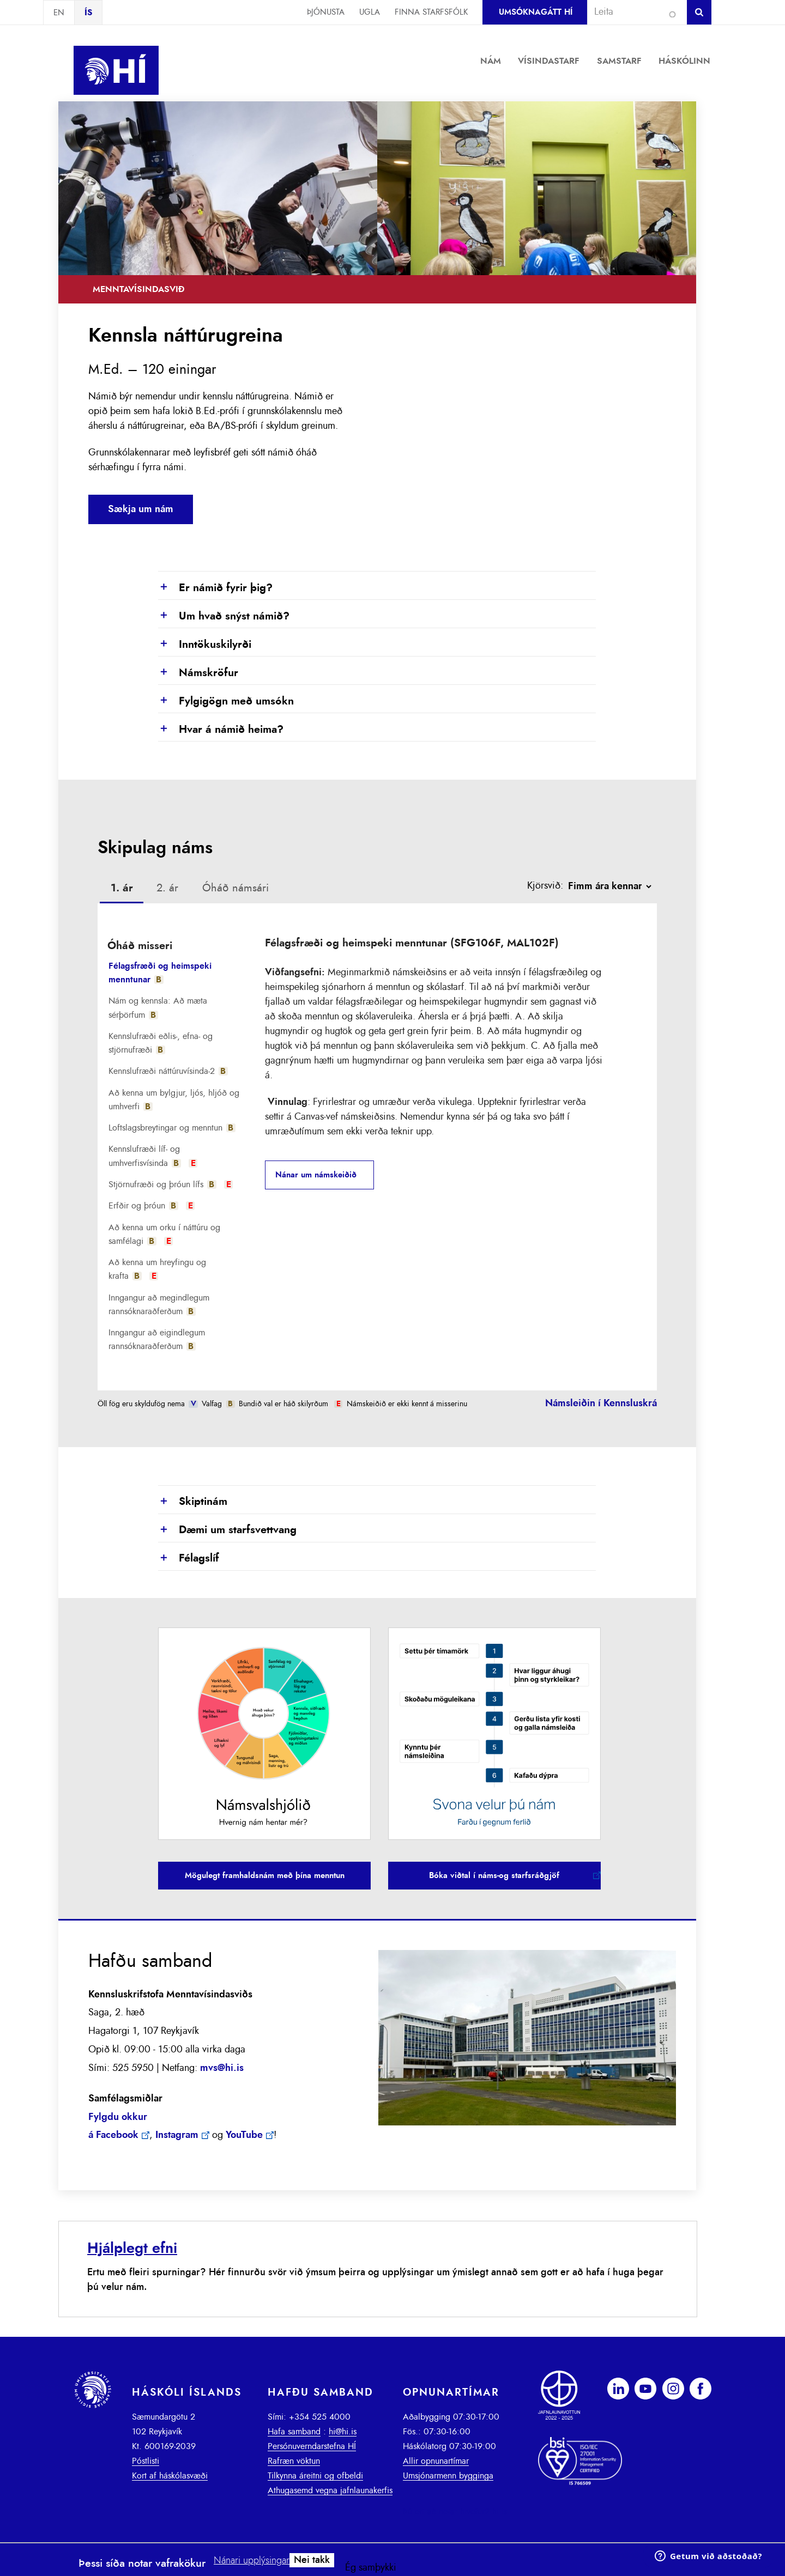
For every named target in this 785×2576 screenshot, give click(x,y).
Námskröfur (198, 673)
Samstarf (619, 61)
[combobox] (632, 12)
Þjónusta (326, 12)
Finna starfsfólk (431, 12)
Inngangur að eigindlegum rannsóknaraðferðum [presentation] (156, 1339)
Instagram (176, 2135)
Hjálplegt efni (132, 2248)
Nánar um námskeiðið (316, 1175)
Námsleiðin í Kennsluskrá (601, 1403)
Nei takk (312, 2560)
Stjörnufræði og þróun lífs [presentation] (170, 1184)
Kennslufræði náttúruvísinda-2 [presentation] (168, 1071)
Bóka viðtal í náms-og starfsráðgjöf (494, 1876)
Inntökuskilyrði (204, 645)
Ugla (369, 12)
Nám (490, 61)
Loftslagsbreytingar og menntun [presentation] (171, 1127)
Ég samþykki (370, 2568)
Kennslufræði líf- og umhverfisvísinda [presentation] (153, 1156)
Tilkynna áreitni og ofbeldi (315, 2475)
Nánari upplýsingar (251, 2561)
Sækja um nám (140, 509)
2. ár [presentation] (167, 888)
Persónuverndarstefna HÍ (312, 2446)
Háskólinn (684, 61)
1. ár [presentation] (122, 888)
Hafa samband (294, 2431)
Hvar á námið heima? (220, 730)
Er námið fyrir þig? (215, 588)
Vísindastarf (548, 61)
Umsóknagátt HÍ (535, 12)
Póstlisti (145, 2461)
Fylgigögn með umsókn (226, 702)
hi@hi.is (343, 2431)
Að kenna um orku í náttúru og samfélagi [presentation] (164, 1234)
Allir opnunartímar (436, 2461)
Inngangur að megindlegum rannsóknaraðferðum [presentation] (158, 1304)
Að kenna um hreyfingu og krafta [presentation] (157, 1269)
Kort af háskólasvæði (170, 2475)
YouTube (244, 2135)
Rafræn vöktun (294, 2461)
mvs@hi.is (222, 2068)
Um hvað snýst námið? (223, 617)
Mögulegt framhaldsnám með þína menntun (265, 1876)
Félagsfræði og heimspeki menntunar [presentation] (160, 973)
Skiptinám (192, 1502)
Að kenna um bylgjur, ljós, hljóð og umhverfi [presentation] (173, 1100)
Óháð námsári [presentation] (235, 888)
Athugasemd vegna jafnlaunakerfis (330, 2490)
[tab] (122, 890)
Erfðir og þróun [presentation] (151, 1205)
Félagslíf (188, 1559)
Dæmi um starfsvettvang (227, 1530)
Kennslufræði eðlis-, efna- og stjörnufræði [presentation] (160, 1043)
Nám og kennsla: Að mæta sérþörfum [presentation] (157, 1008)
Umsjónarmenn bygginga (448, 2475)
